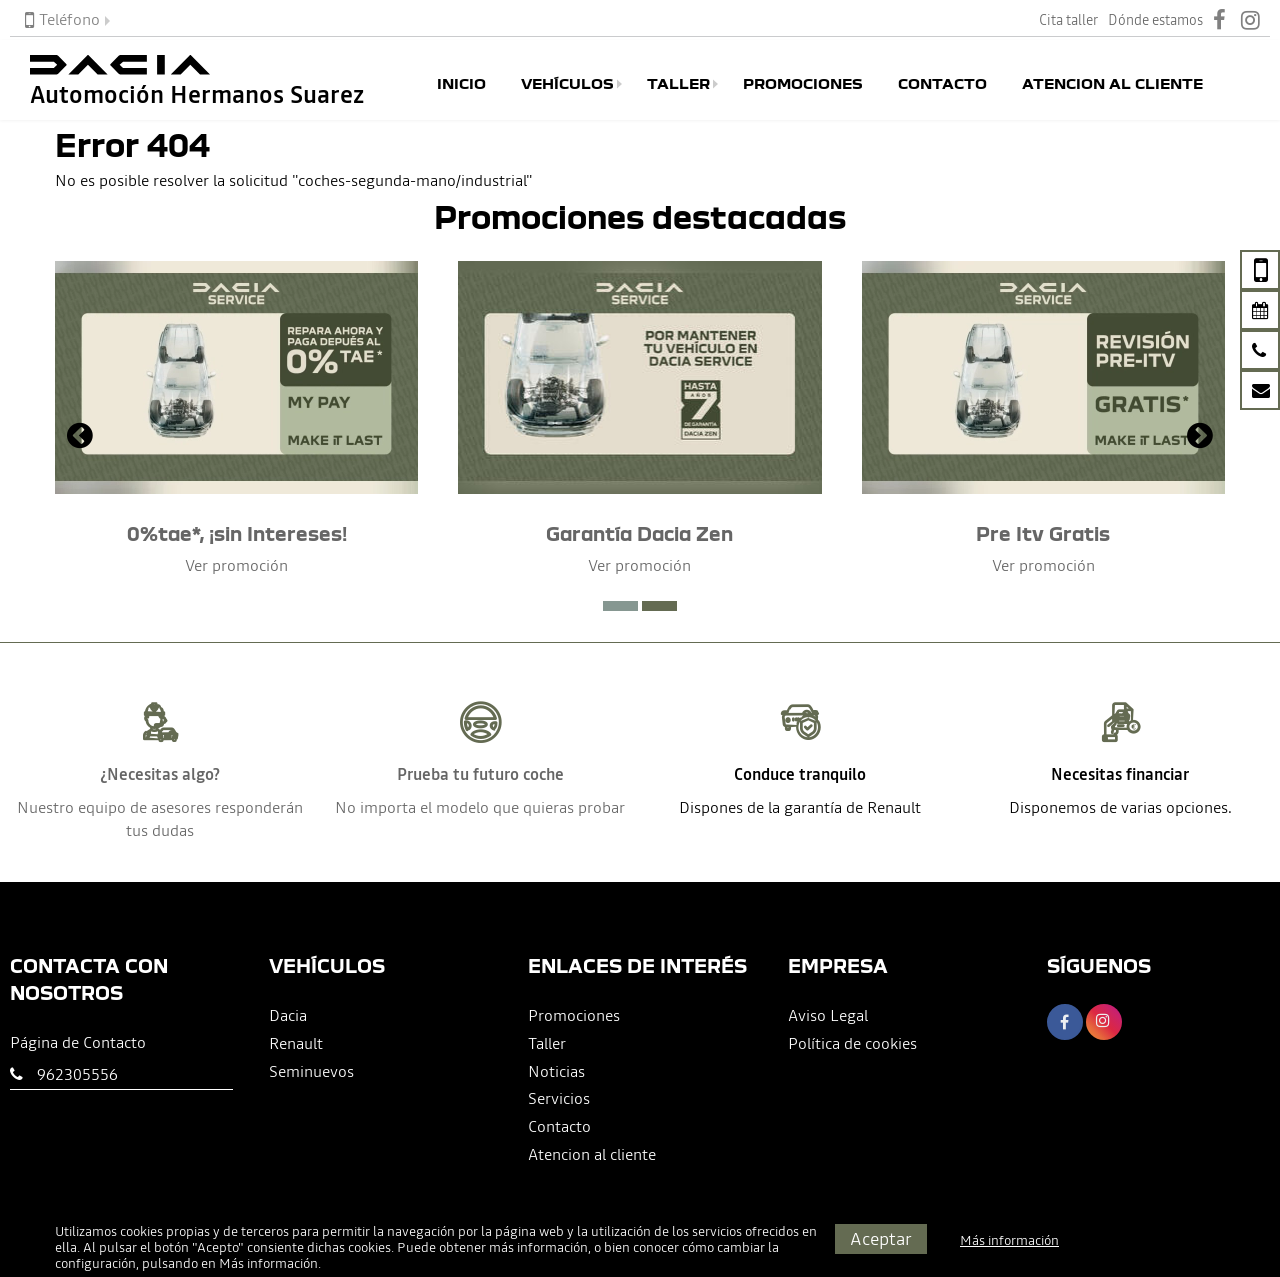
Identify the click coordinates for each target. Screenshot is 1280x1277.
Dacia (288, 1015)
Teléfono (62, 19)
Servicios (559, 1098)
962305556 (77, 1074)
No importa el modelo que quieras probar (480, 807)
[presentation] (80, 438)
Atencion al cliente (1112, 84)
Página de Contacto (78, 1042)
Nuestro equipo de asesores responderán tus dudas (160, 818)
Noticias (556, 1071)
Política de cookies (852, 1043)
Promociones (803, 84)
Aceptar (881, 1238)
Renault (296, 1043)
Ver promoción (236, 565)
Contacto (942, 84)
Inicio (461, 84)
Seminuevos (311, 1071)
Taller (678, 84)
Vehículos (567, 84)
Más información (268, 1263)
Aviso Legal (828, 1015)
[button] (620, 606)
